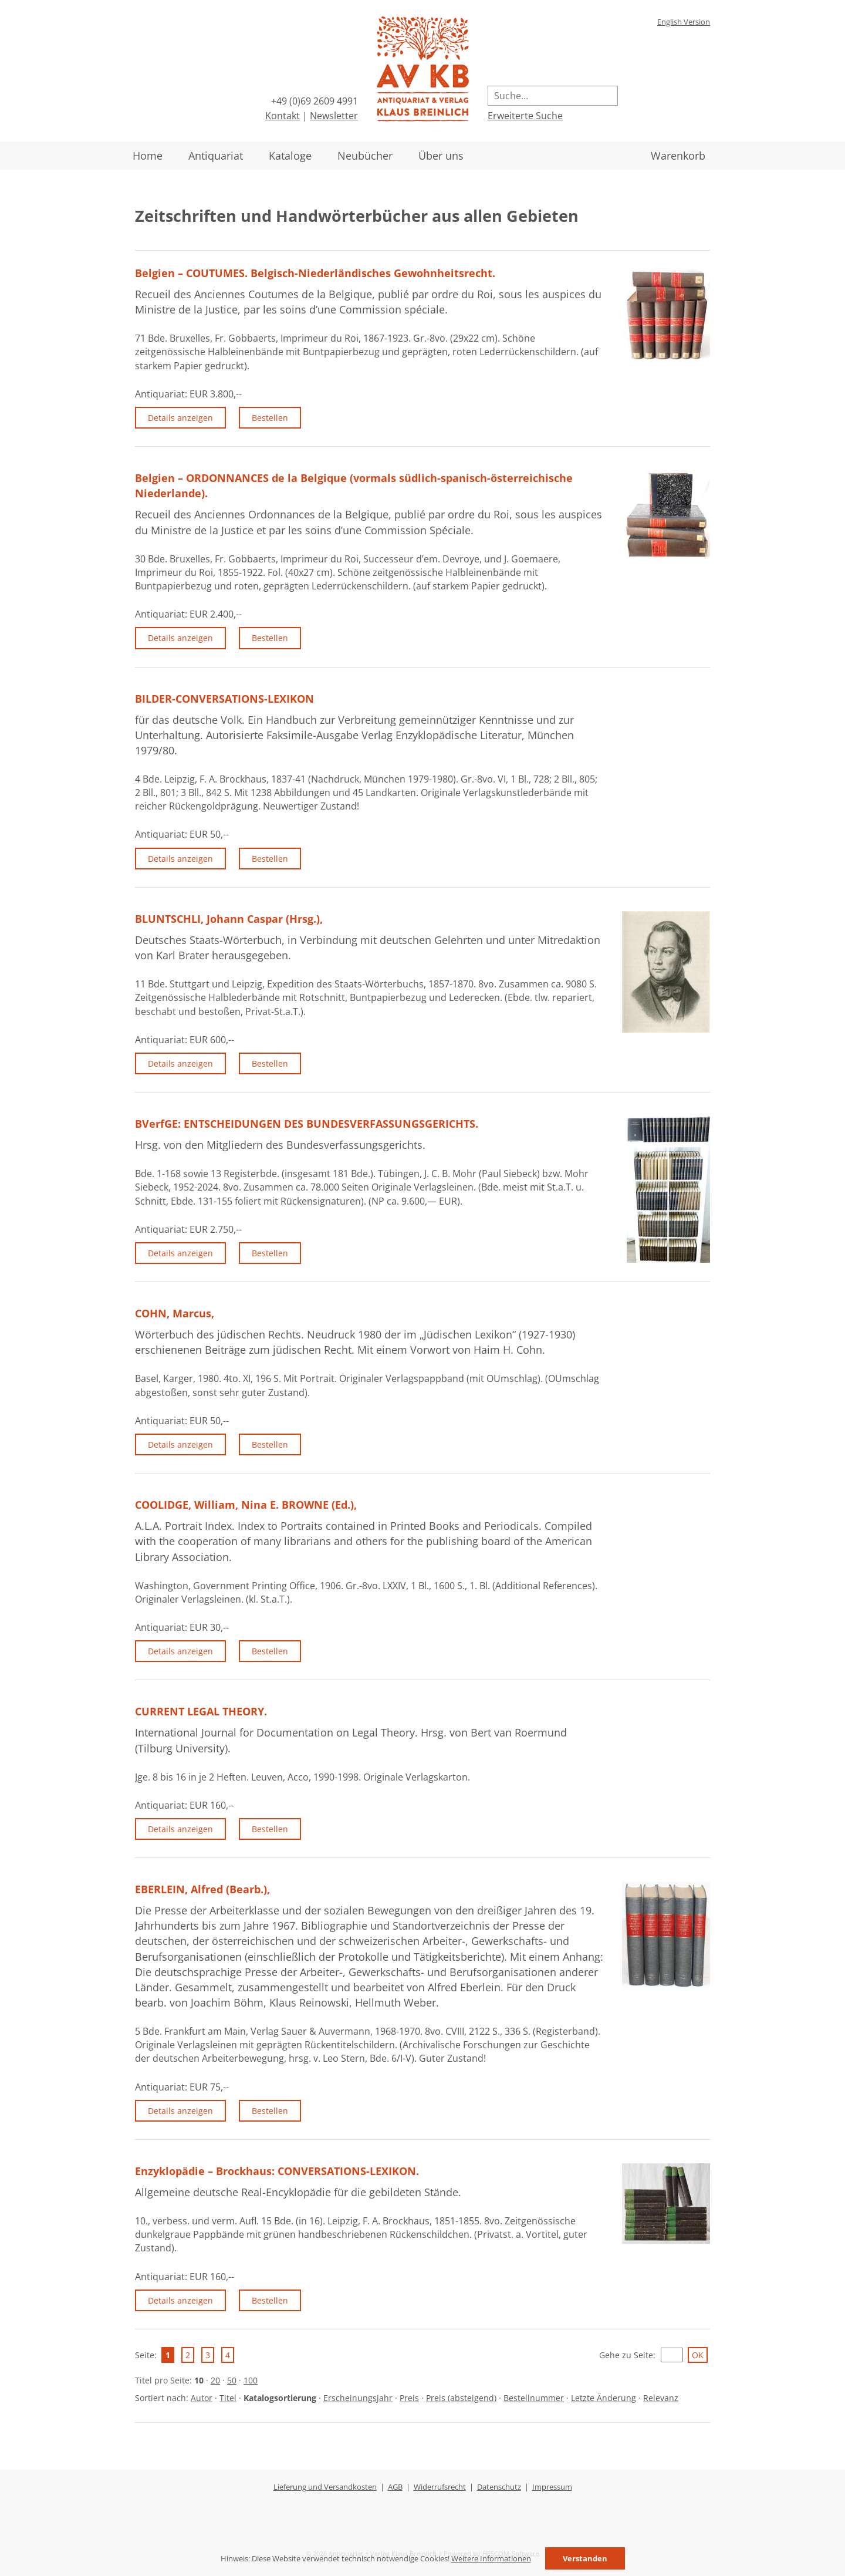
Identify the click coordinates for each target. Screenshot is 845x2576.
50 (231, 2380)
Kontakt (282, 115)
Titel (227, 2397)
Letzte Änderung (603, 2397)
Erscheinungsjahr (358, 2397)
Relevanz (660, 2397)
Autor (201, 2397)
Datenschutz (499, 2486)
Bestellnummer (533, 2397)
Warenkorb (678, 156)
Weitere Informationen (491, 2558)
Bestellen (270, 417)
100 (251, 2380)
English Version (683, 21)
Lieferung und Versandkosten (325, 2486)
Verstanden (585, 2558)
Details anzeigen (180, 417)
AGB (395, 2486)
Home (148, 156)
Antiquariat (215, 156)
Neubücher (365, 156)
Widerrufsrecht (440, 2486)
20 (215, 2380)
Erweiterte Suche (525, 115)
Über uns (441, 156)
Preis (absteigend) (461, 2397)
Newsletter (334, 115)
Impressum (552, 2486)
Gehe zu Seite (626, 2355)
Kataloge (290, 156)
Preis (409, 2397)
